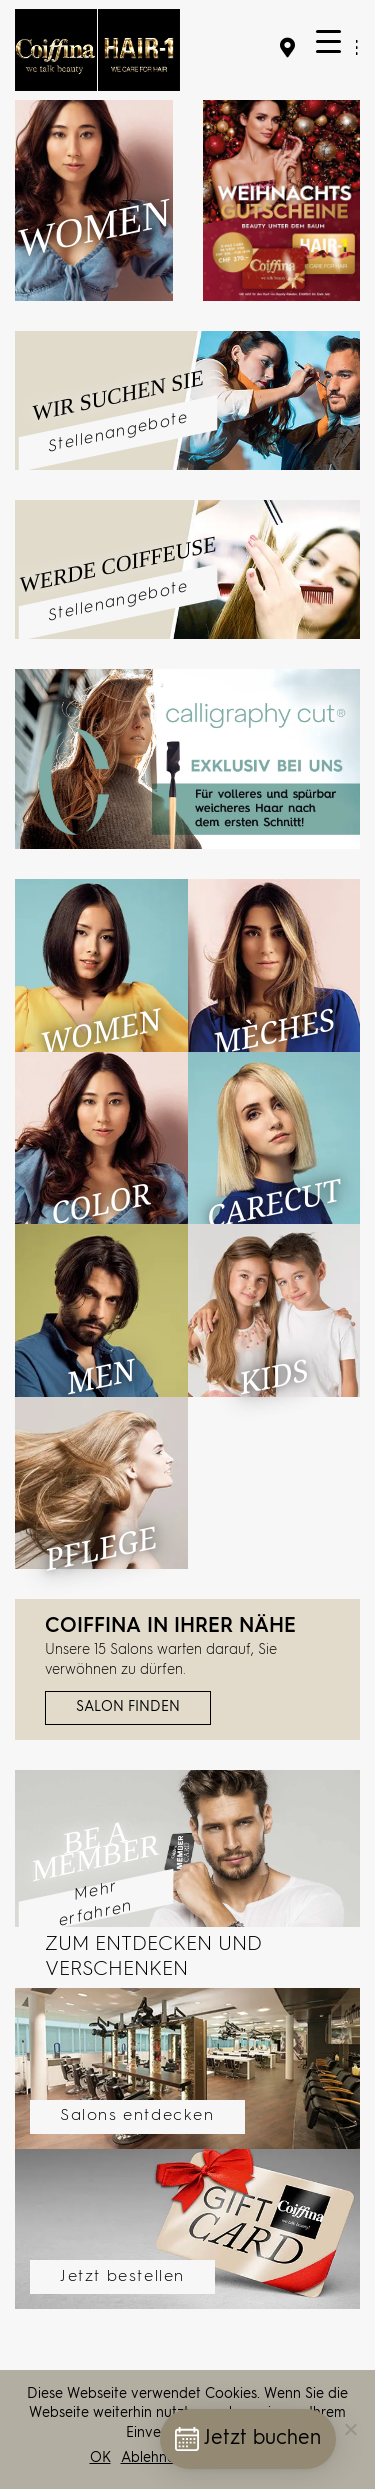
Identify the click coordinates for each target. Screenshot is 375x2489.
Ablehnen (152, 2458)
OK (100, 2458)
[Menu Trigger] (328, 42)
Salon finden (128, 1707)
